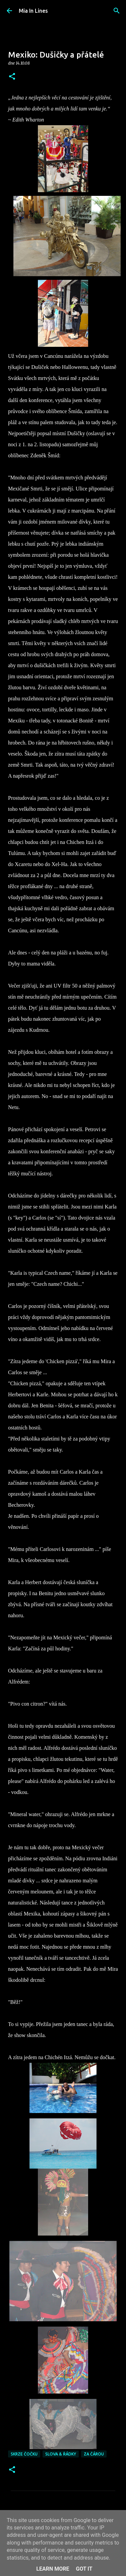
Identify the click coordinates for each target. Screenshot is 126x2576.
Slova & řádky (60, 2454)
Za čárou (94, 2454)
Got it (84, 2569)
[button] (12, 76)
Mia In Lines (33, 11)
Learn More (52, 2569)
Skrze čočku (24, 2454)
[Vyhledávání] (117, 11)
